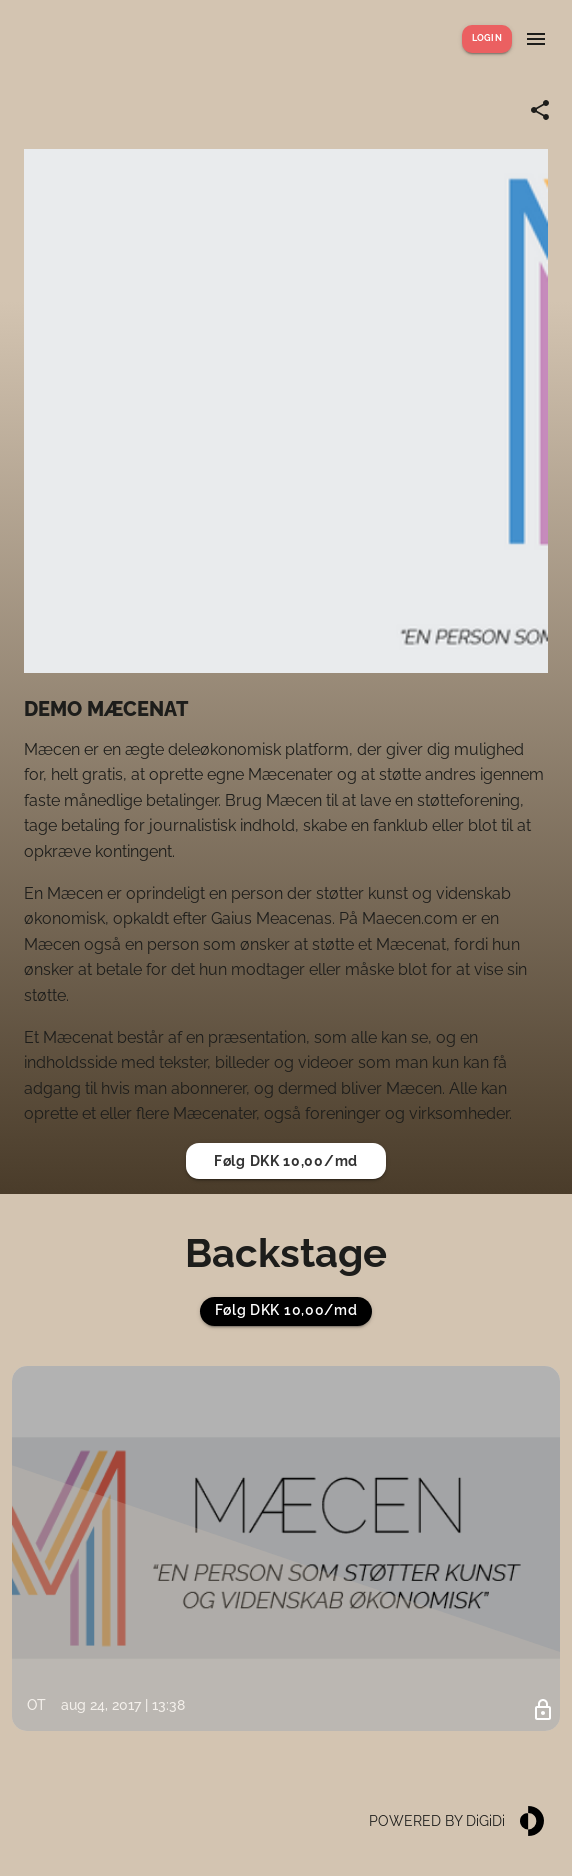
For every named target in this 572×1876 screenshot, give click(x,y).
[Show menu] (536, 39)
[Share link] (540, 110)
